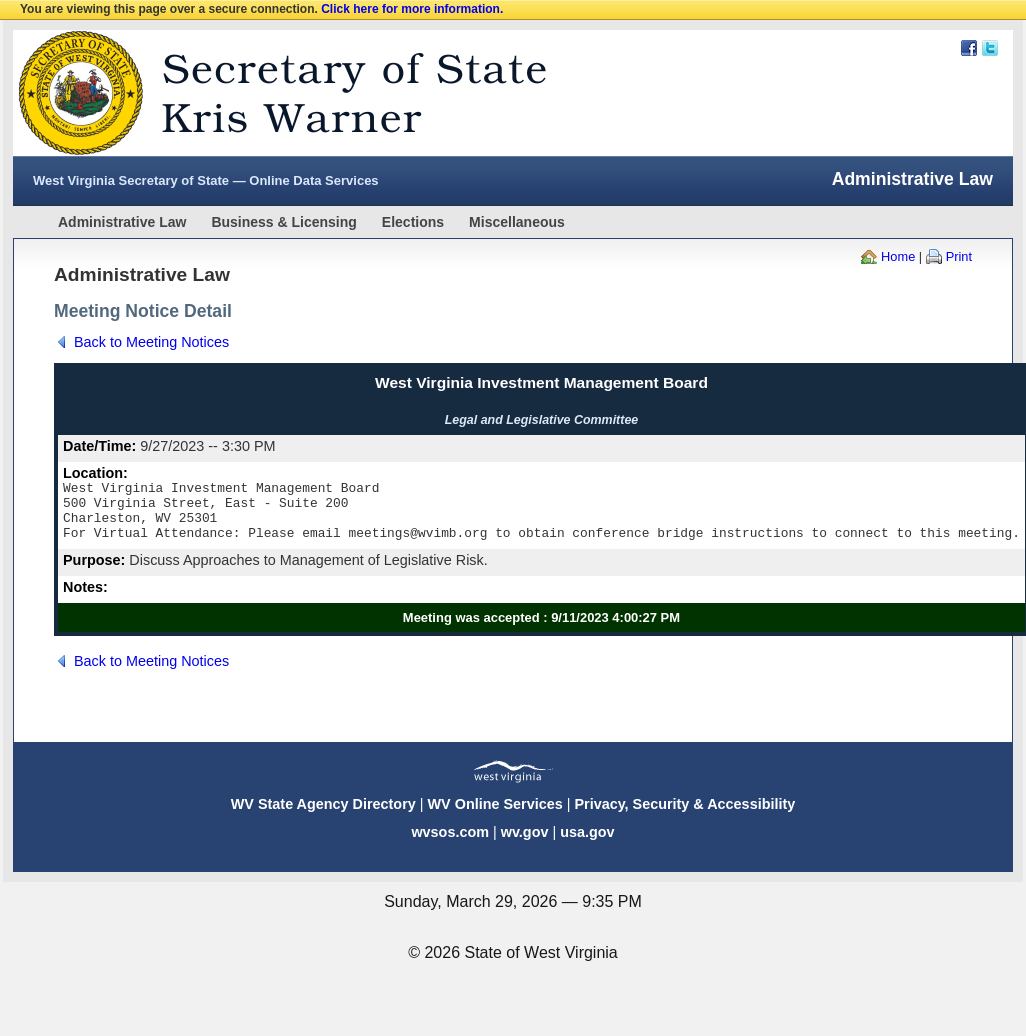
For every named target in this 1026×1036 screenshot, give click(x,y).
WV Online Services (495, 816)
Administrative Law (122, 222)
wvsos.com (450, 844)
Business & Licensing (283, 222)
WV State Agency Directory (323, 816)
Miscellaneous (517, 222)
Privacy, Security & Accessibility (684, 816)
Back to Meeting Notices (151, 342)
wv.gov (525, 844)
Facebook (969, 48)
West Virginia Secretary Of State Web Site (270, 93)
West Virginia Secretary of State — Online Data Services (206, 180)
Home (898, 256)
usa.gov (587, 844)
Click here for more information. (412, 9)
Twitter (990, 48)
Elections (413, 222)
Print (959, 256)
